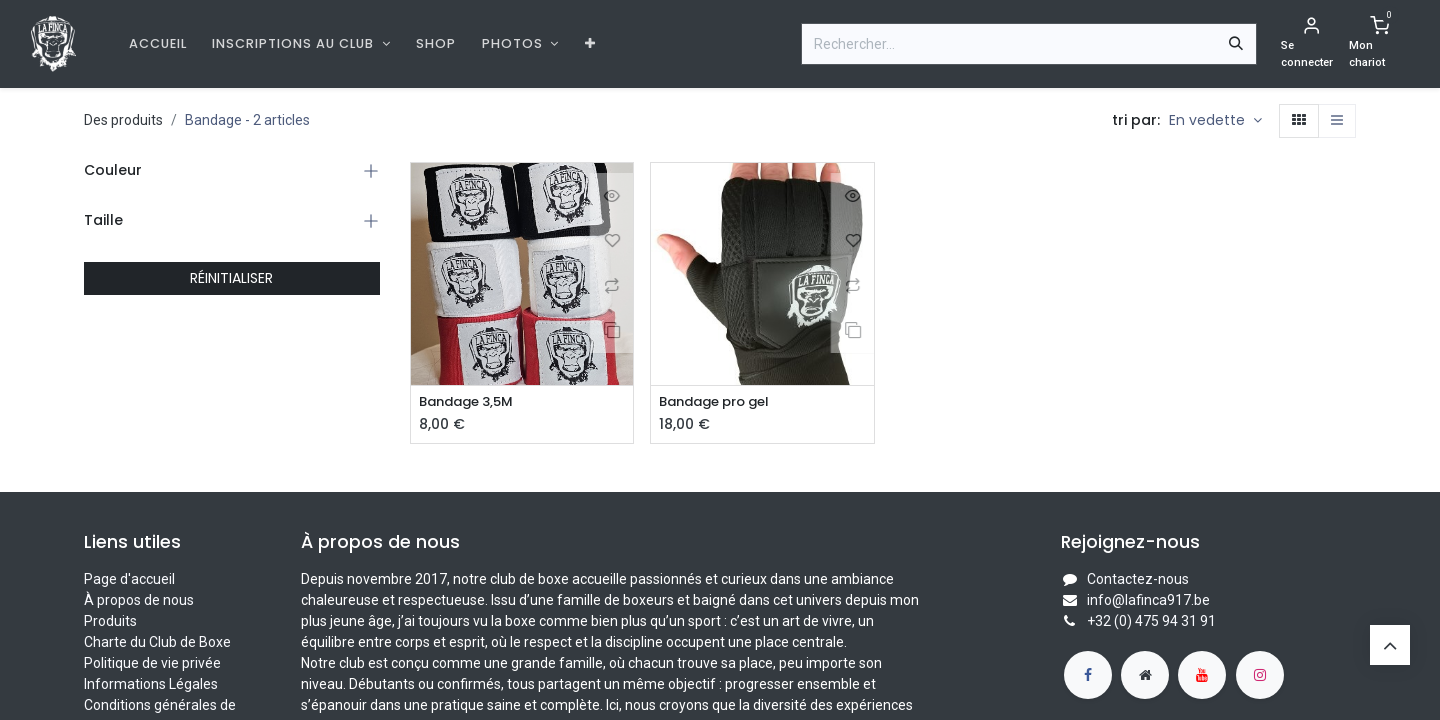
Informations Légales (151, 685)
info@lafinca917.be (1148, 601)
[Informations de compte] (1311, 44)
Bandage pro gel (721, 402)
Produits (110, 622)
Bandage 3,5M (471, 402)
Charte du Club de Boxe (157, 643)
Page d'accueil (129, 580)
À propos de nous (139, 601)
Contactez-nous (1138, 580)
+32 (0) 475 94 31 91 (1151, 622)
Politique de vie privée (152, 664)
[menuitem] (158, 43)
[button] (1215, 121)
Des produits (123, 120)
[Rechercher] (1236, 44)
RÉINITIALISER (231, 278)
